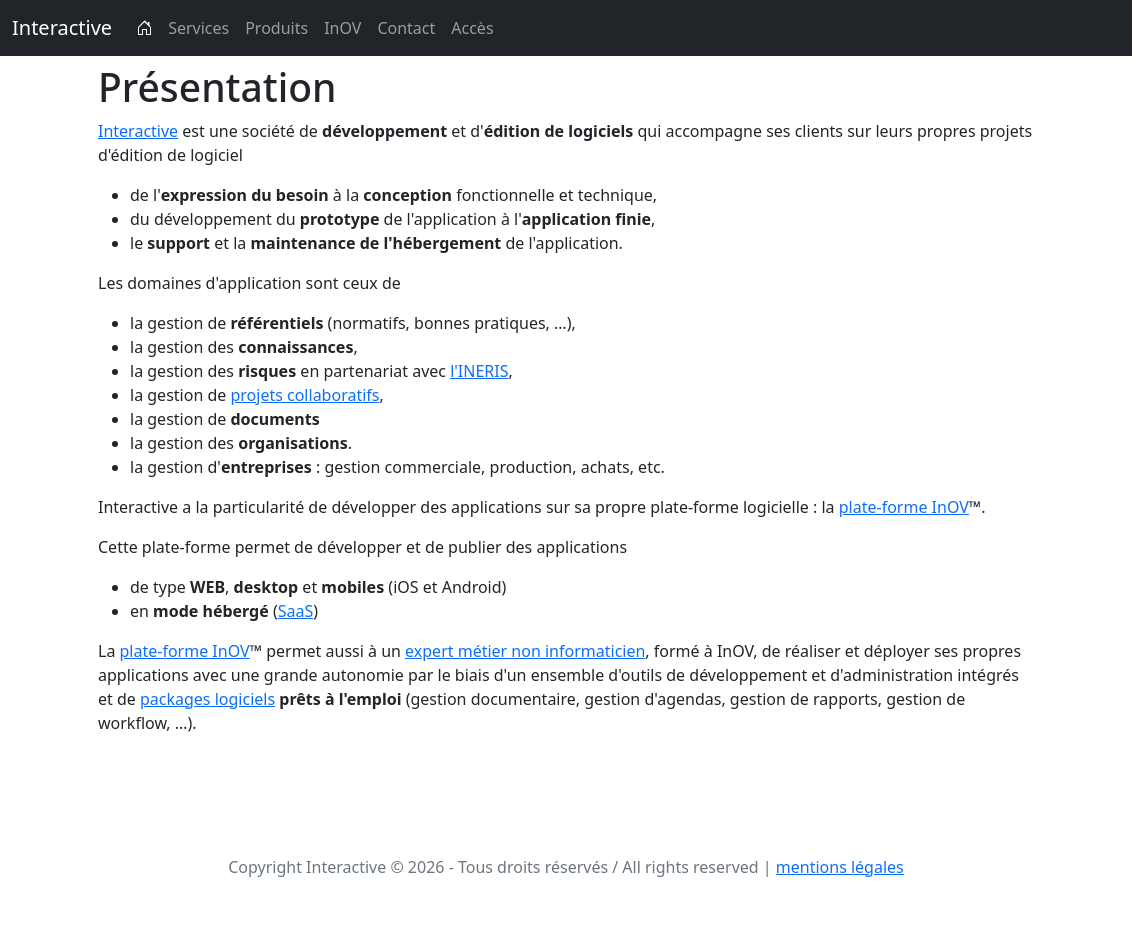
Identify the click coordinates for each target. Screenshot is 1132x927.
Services (198, 28)
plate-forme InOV (904, 507)
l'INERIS (479, 371)
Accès (472, 28)
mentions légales (840, 867)
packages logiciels (207, 699)
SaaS (296, 611)
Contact (406, 28)
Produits (276, 28)
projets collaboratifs (304, 395)
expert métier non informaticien (525, 651)
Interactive (62, 27)
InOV (342, 28)
